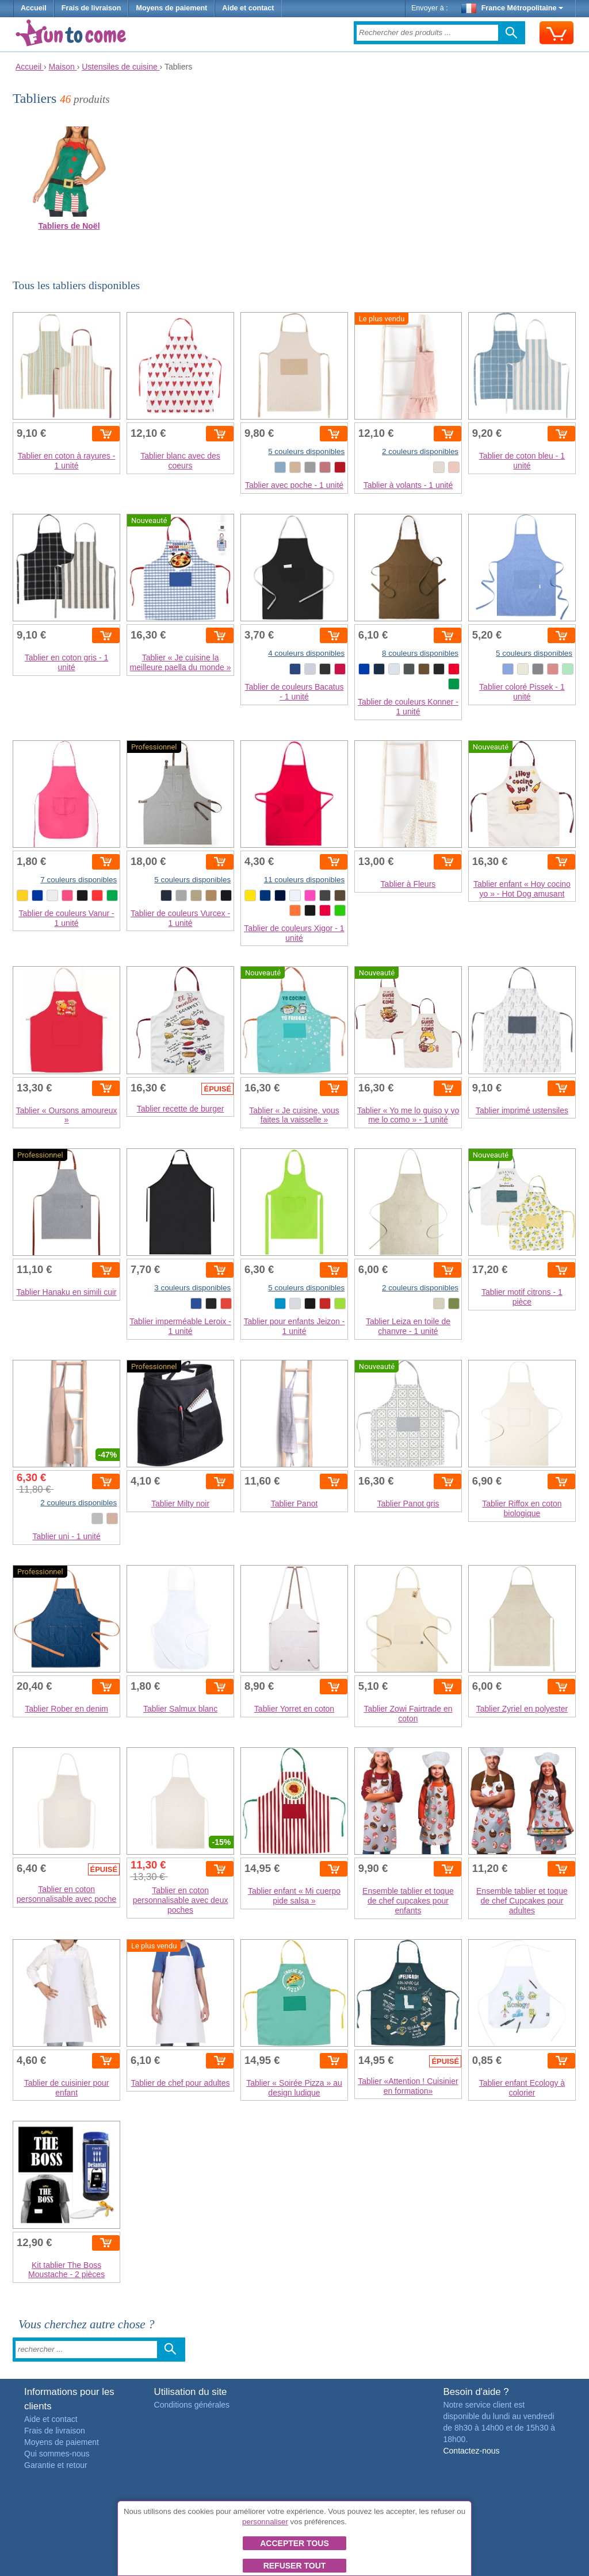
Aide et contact (248, 8)
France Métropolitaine (512, 8)
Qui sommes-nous (57, 2453)
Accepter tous (294, 2543)
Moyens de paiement (171, 8)
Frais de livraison (91, 8)
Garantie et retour (55, 2465)
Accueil (34, 8)
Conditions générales (192, 2404)
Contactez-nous (471, 2450)
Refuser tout (294, 2565)
